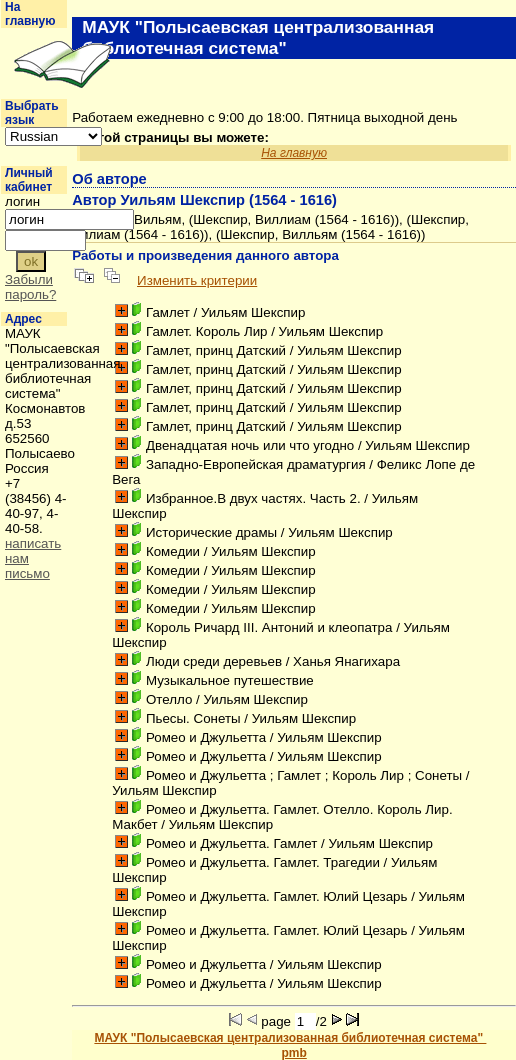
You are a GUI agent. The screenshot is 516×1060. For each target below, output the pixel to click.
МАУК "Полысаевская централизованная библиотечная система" (290, 1038)
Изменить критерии (197, 280)
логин (22, 201)
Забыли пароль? (30, 287)
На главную (30, 14)
